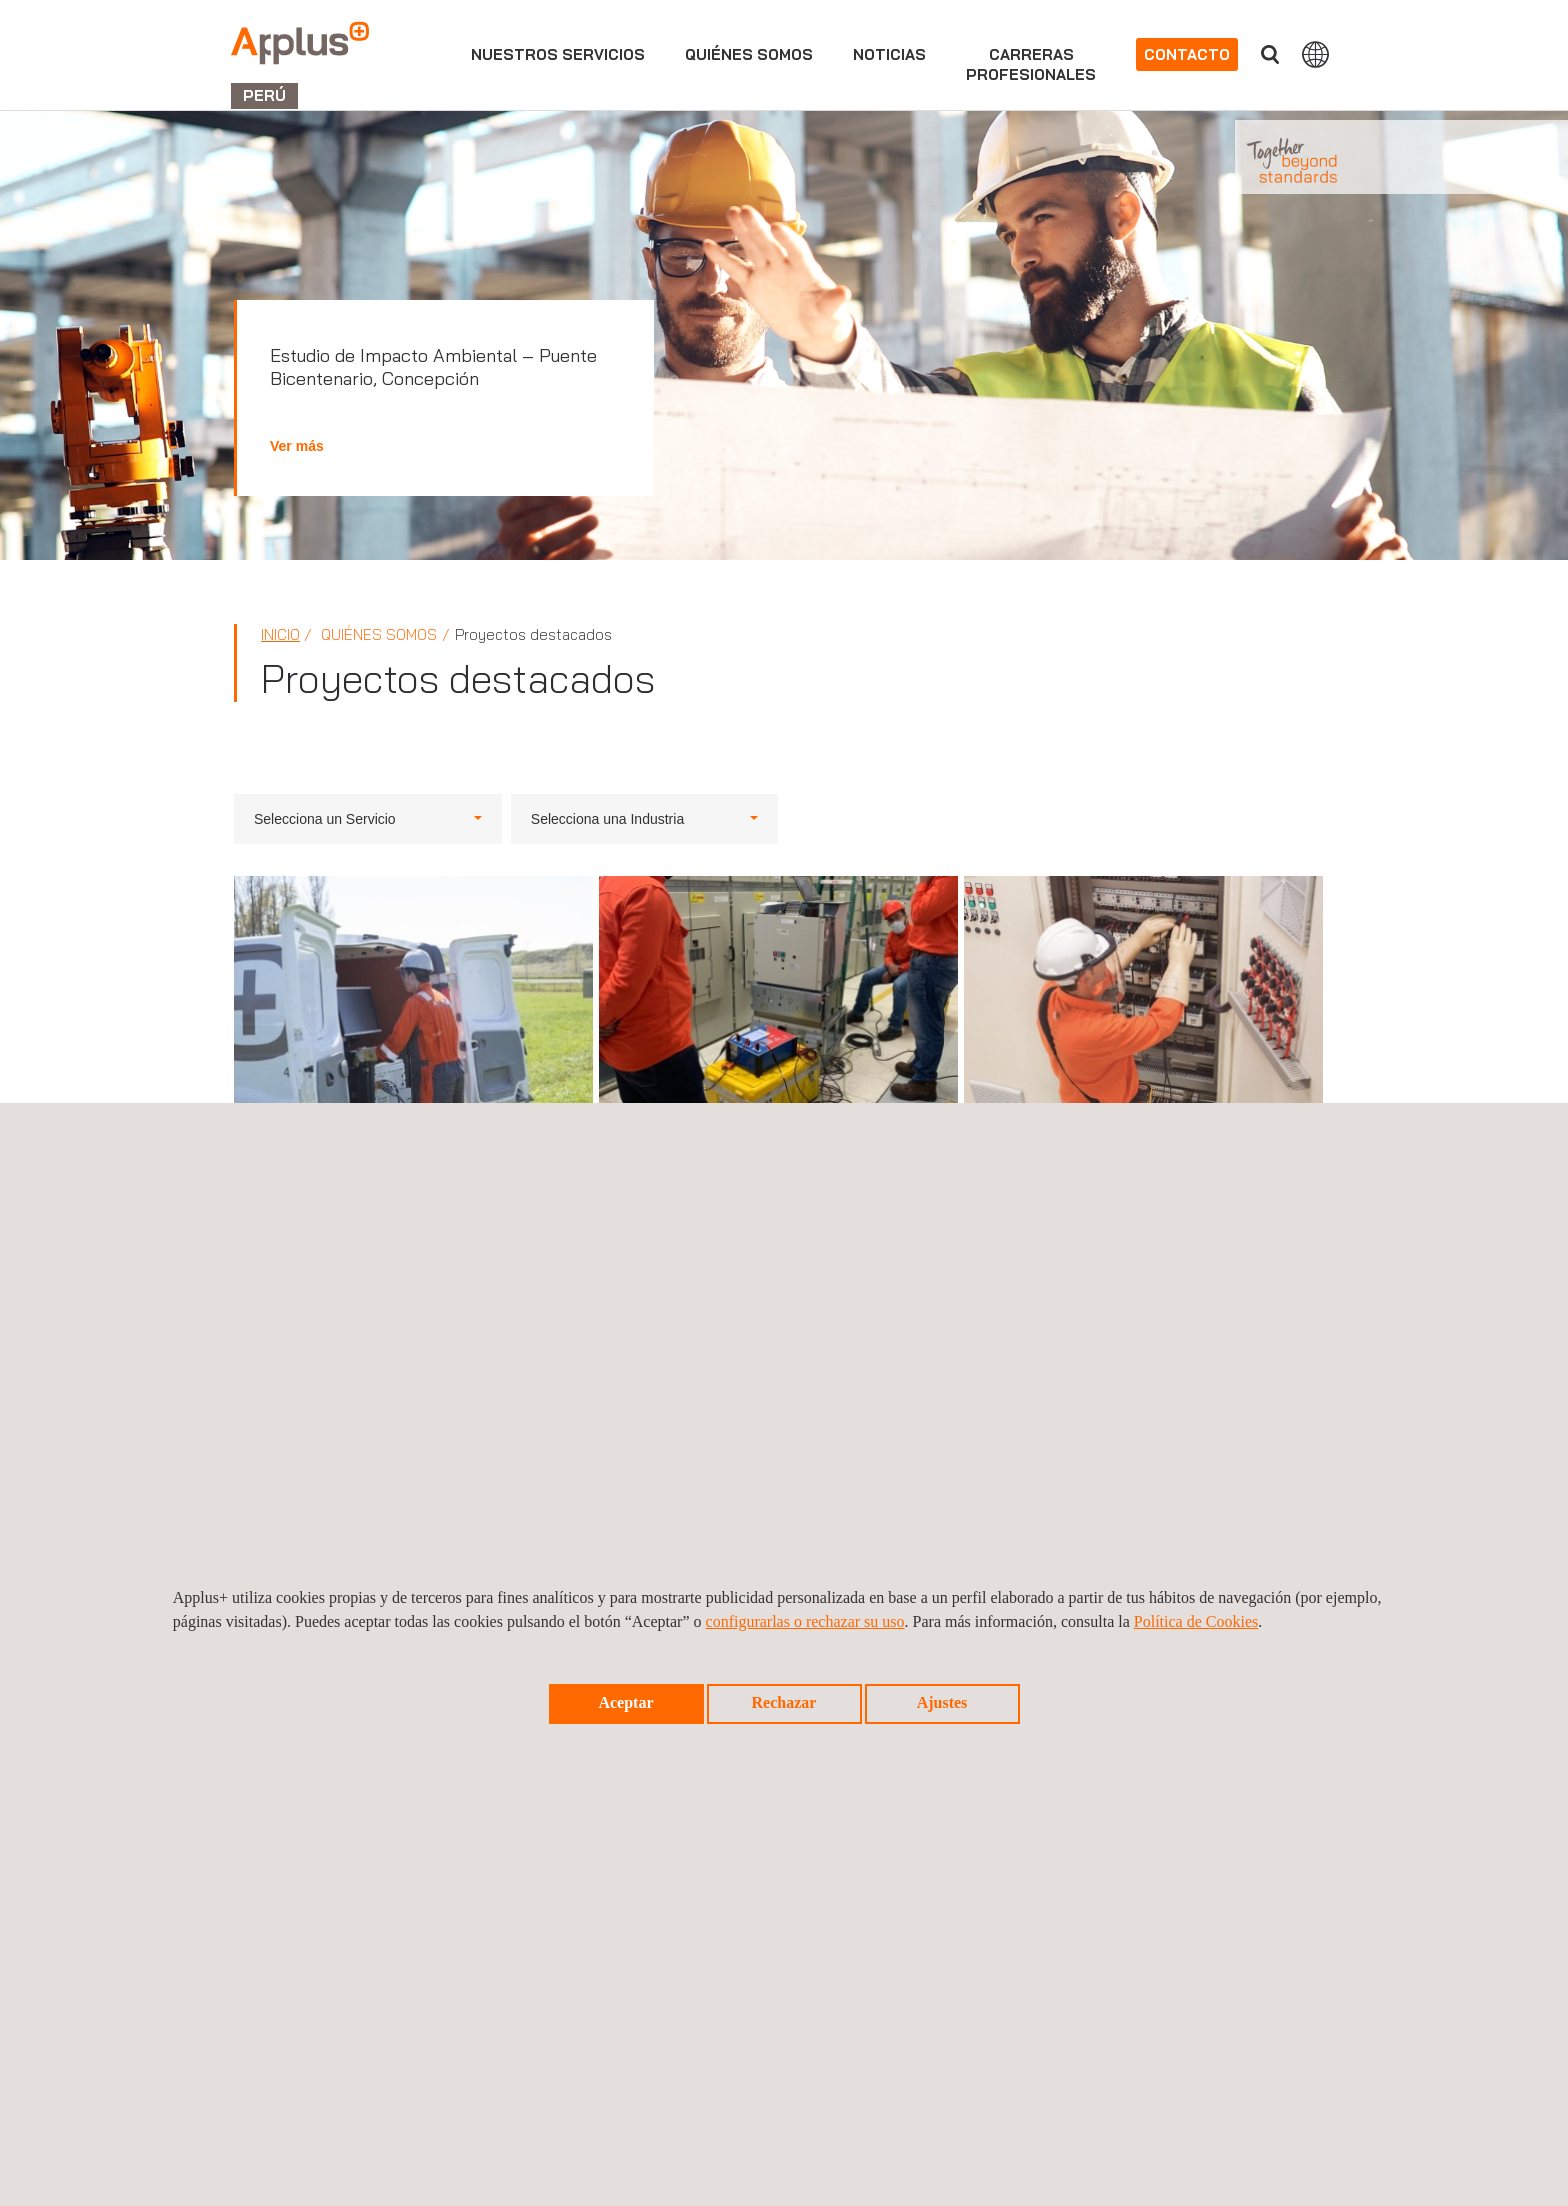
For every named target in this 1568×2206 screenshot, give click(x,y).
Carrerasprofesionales (1031, 64)
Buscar (1270, 54)
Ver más (297, 446)
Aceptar (625, 1702)
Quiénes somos (749, 54)
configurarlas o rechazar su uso (805, 1621)
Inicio (280, 634)
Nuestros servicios (558, 54)
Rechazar (784, 1702)
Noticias (889, 54)
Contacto (1187, 54)
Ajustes (942, 1702)
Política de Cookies (1196, 1621)
